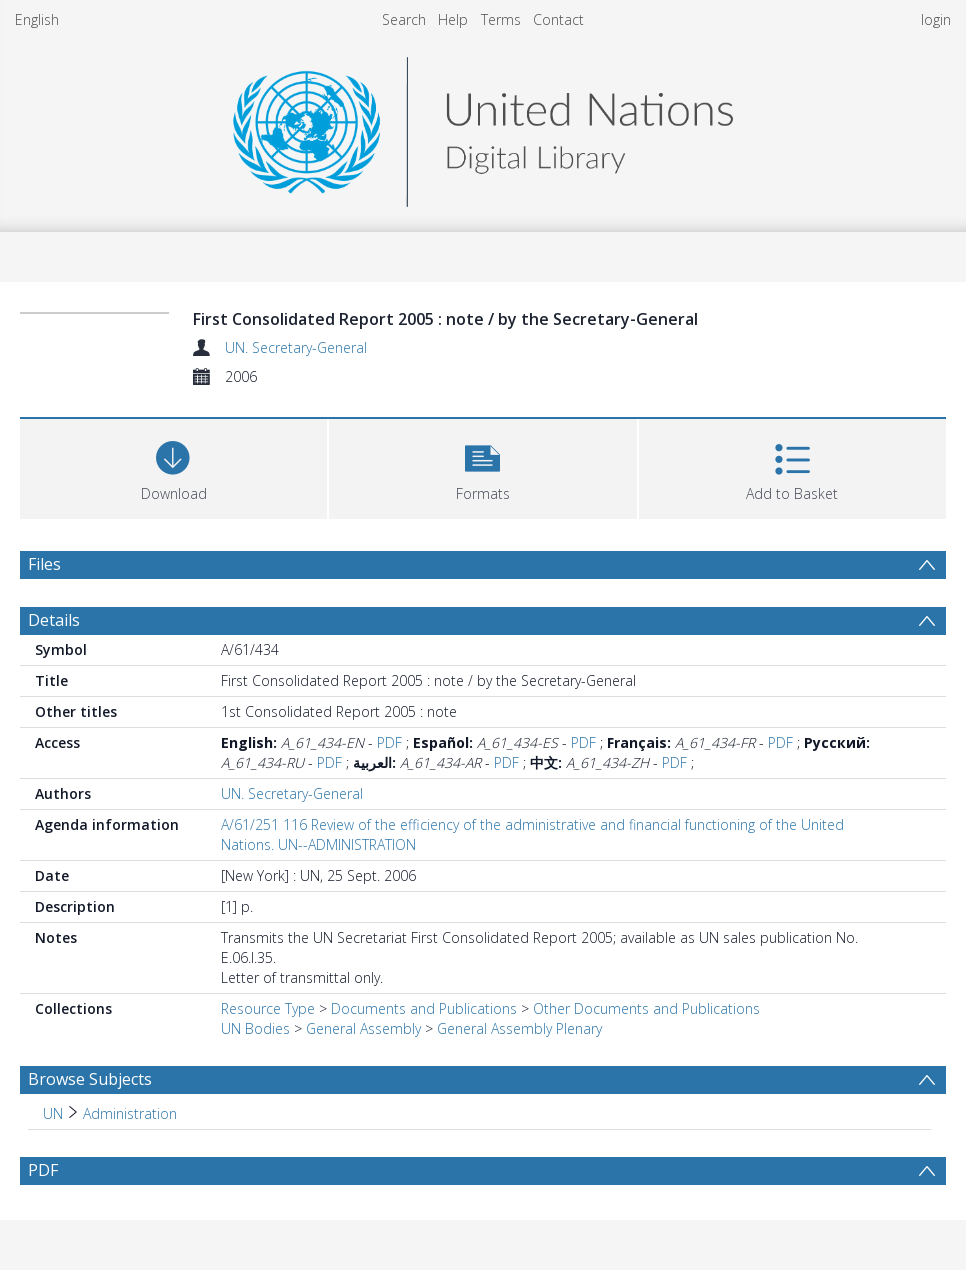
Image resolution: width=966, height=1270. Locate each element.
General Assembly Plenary (519, 1028)
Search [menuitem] (404, 19)
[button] (482, 466)
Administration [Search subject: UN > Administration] (130, 1113)
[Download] (173, 466)
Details (54, 620)
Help (453, 19)
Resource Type (268, 1008)
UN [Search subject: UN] (53, 1113)
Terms (501, 19)
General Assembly (363, 1028)
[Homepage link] (483, 126)
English (37, 19)
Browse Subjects (90, 1079)
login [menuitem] (936, 19)
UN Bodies (255, 1028)
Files (44, 564)
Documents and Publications (424, 1008)
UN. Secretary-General (296, 347)
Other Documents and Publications (646, 1008)
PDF (389, 742)
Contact (558, 19)
